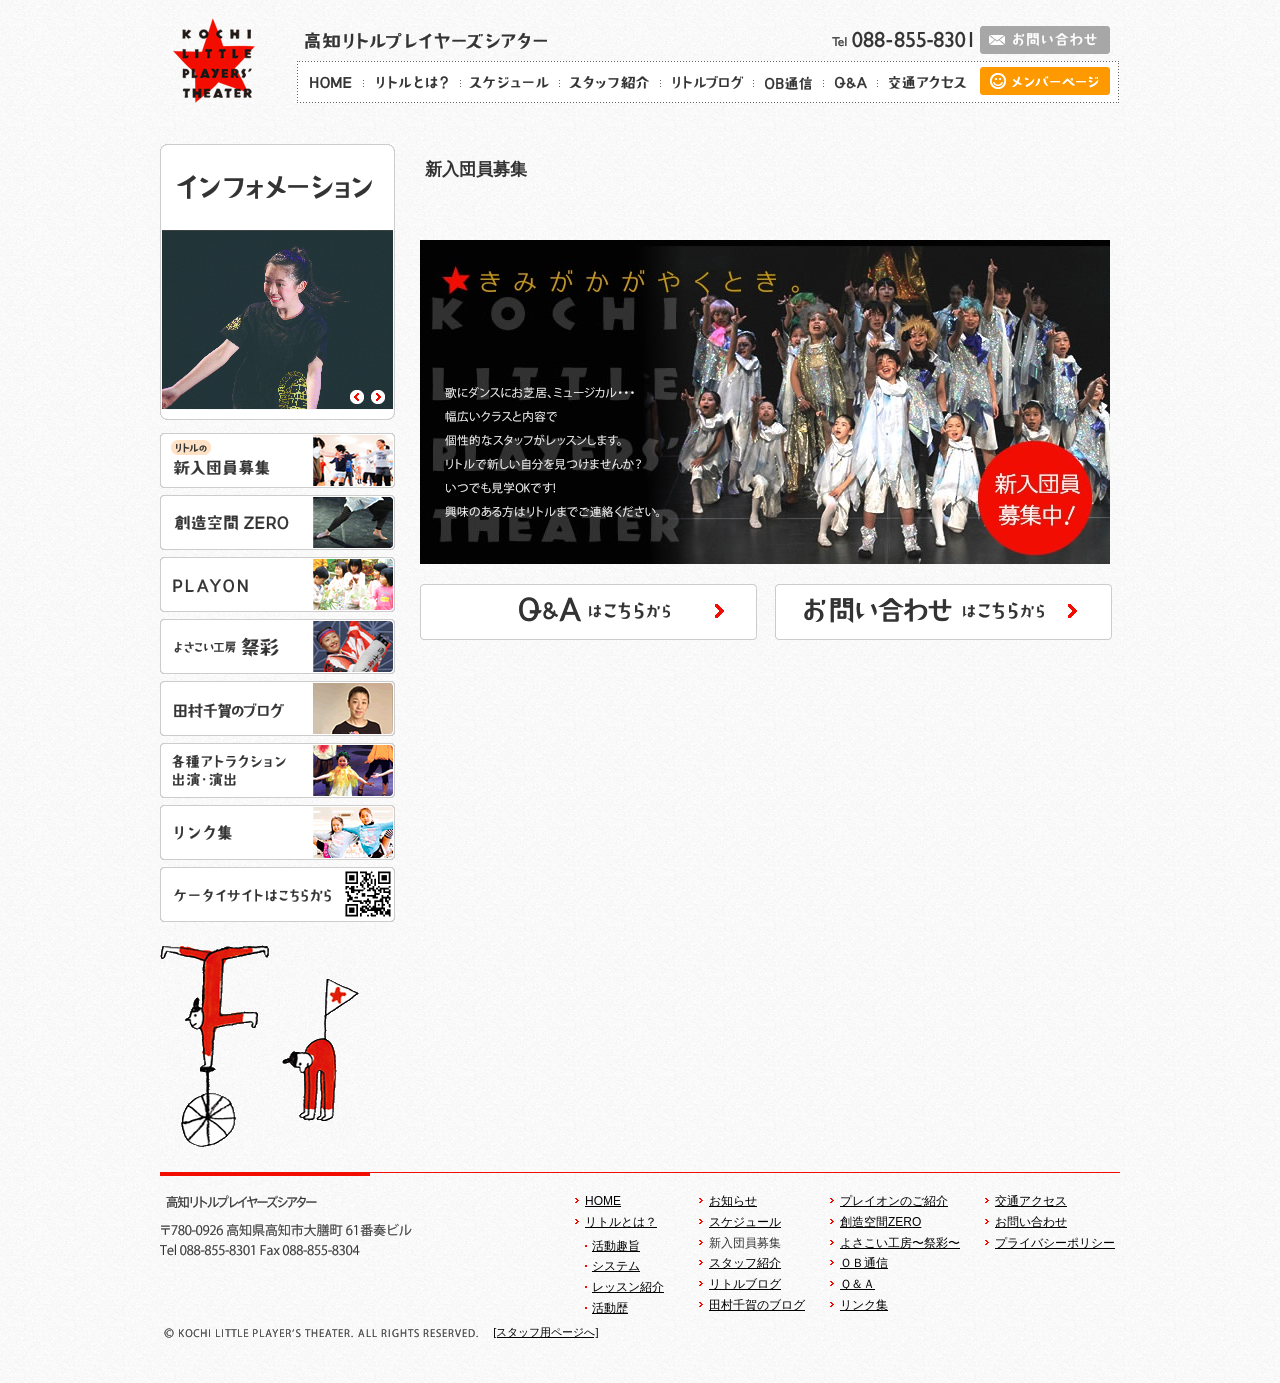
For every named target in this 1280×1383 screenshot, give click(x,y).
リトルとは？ (621, 1222)
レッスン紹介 (628, 1287)
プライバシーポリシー (1055, 1243)
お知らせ (733, 1201)
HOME (603, 1201)
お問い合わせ (1031, 1222)
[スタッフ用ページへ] (545, 1332)
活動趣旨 (616, 1246)
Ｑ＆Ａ (857, 1284)
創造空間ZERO (880, 1222)
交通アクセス (1031, 1201)
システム (616, 1266)
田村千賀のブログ (757, 1305)
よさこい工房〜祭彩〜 (900, 1243)
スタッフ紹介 (745, 1263)
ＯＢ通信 (864, 1263)
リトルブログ (745, 1284)
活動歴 (610, 1308)
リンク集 (864, 1305)
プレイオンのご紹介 (894, 1201)
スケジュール (745, 1222)
